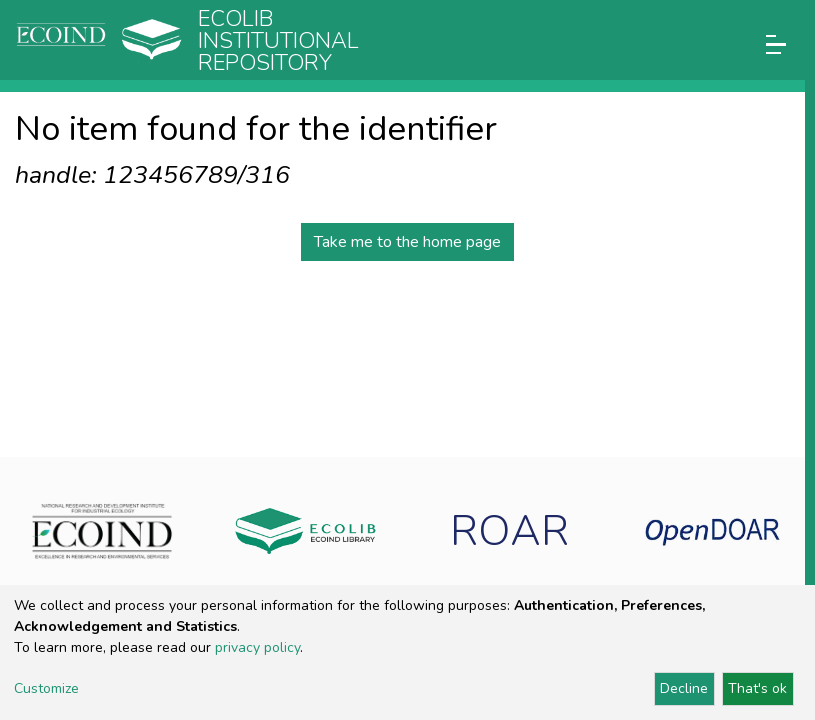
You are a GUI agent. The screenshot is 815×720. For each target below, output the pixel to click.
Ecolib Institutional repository (278, 41)
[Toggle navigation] (776, 44)
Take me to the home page (407, 242)
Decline (684, 688)
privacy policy (257, 647)
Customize (46, 688)
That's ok (757, 688)
